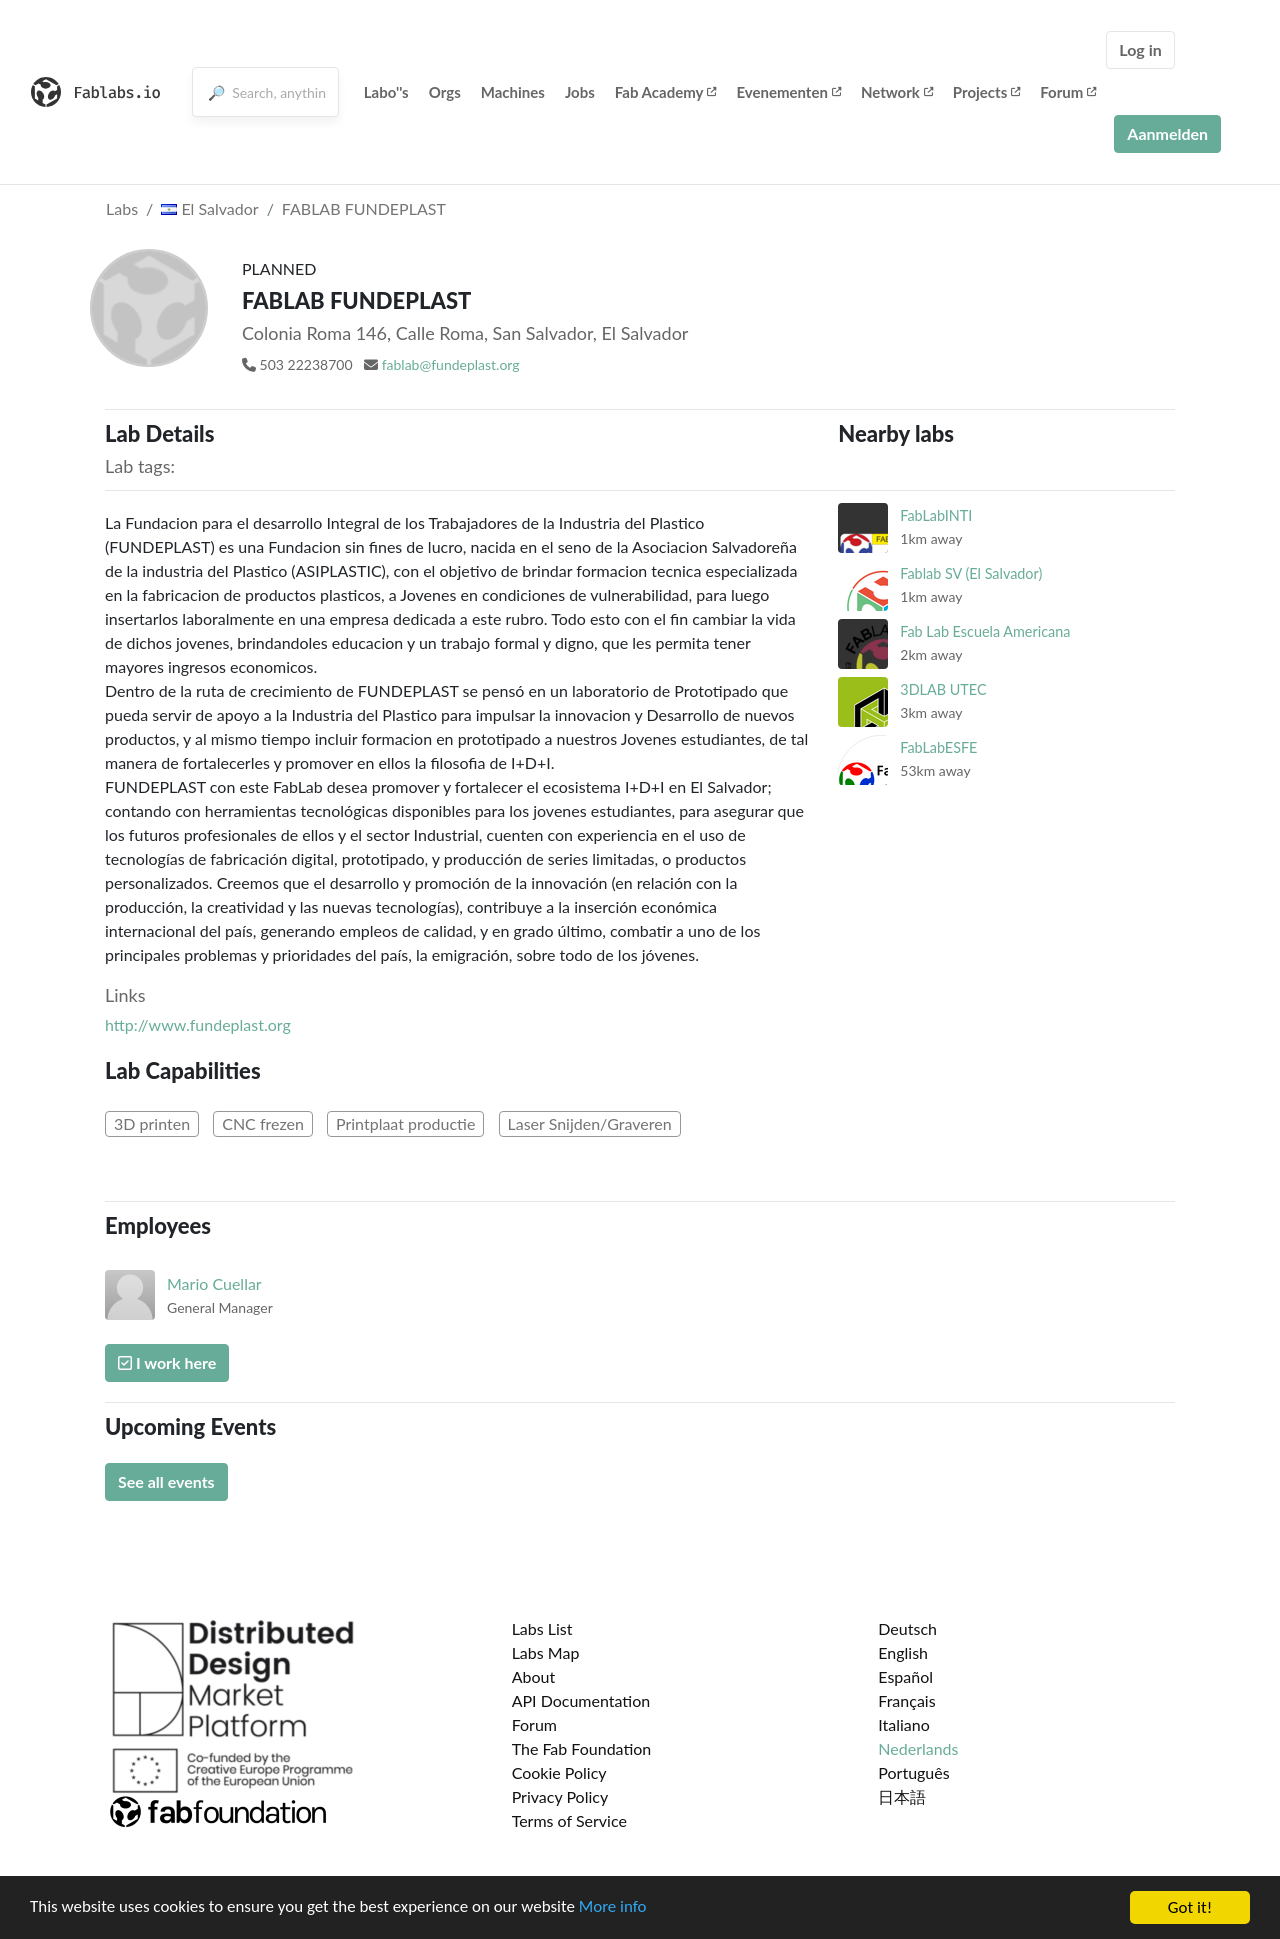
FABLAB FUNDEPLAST (364, 208)
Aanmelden (1167, 133)
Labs (122, 208)
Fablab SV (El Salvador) (971, 573)
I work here (167, 1362)
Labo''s (386, 92)
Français (906, 1700)
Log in (1140, 49)
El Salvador (209, 208)
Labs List (542, 1628)
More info (615, 1909)
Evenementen (788, 92)
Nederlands (918, 1748)
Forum (1068, 92)
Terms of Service (569, 1820)
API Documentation (581, 1700)
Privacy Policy (560, 1796)
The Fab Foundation (582, 1748)
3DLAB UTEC (943, 689)
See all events (166, 1481)
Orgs (445, 92)
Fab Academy (666, 92)
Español (905, 1676)
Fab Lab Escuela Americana (985, 631)
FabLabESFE (938, 747)
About (534, 1676)
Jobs (580, 92)
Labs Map (546, 1652)
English (903, 1652)
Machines (513, 92)
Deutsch (907, 1628)
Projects (986, 92)
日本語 (902, 1796)
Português (913, 1772)
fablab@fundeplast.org (451, 364)
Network (897, 92)
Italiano (904, 1724)
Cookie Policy (559, 1772)
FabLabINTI (936, 515)
